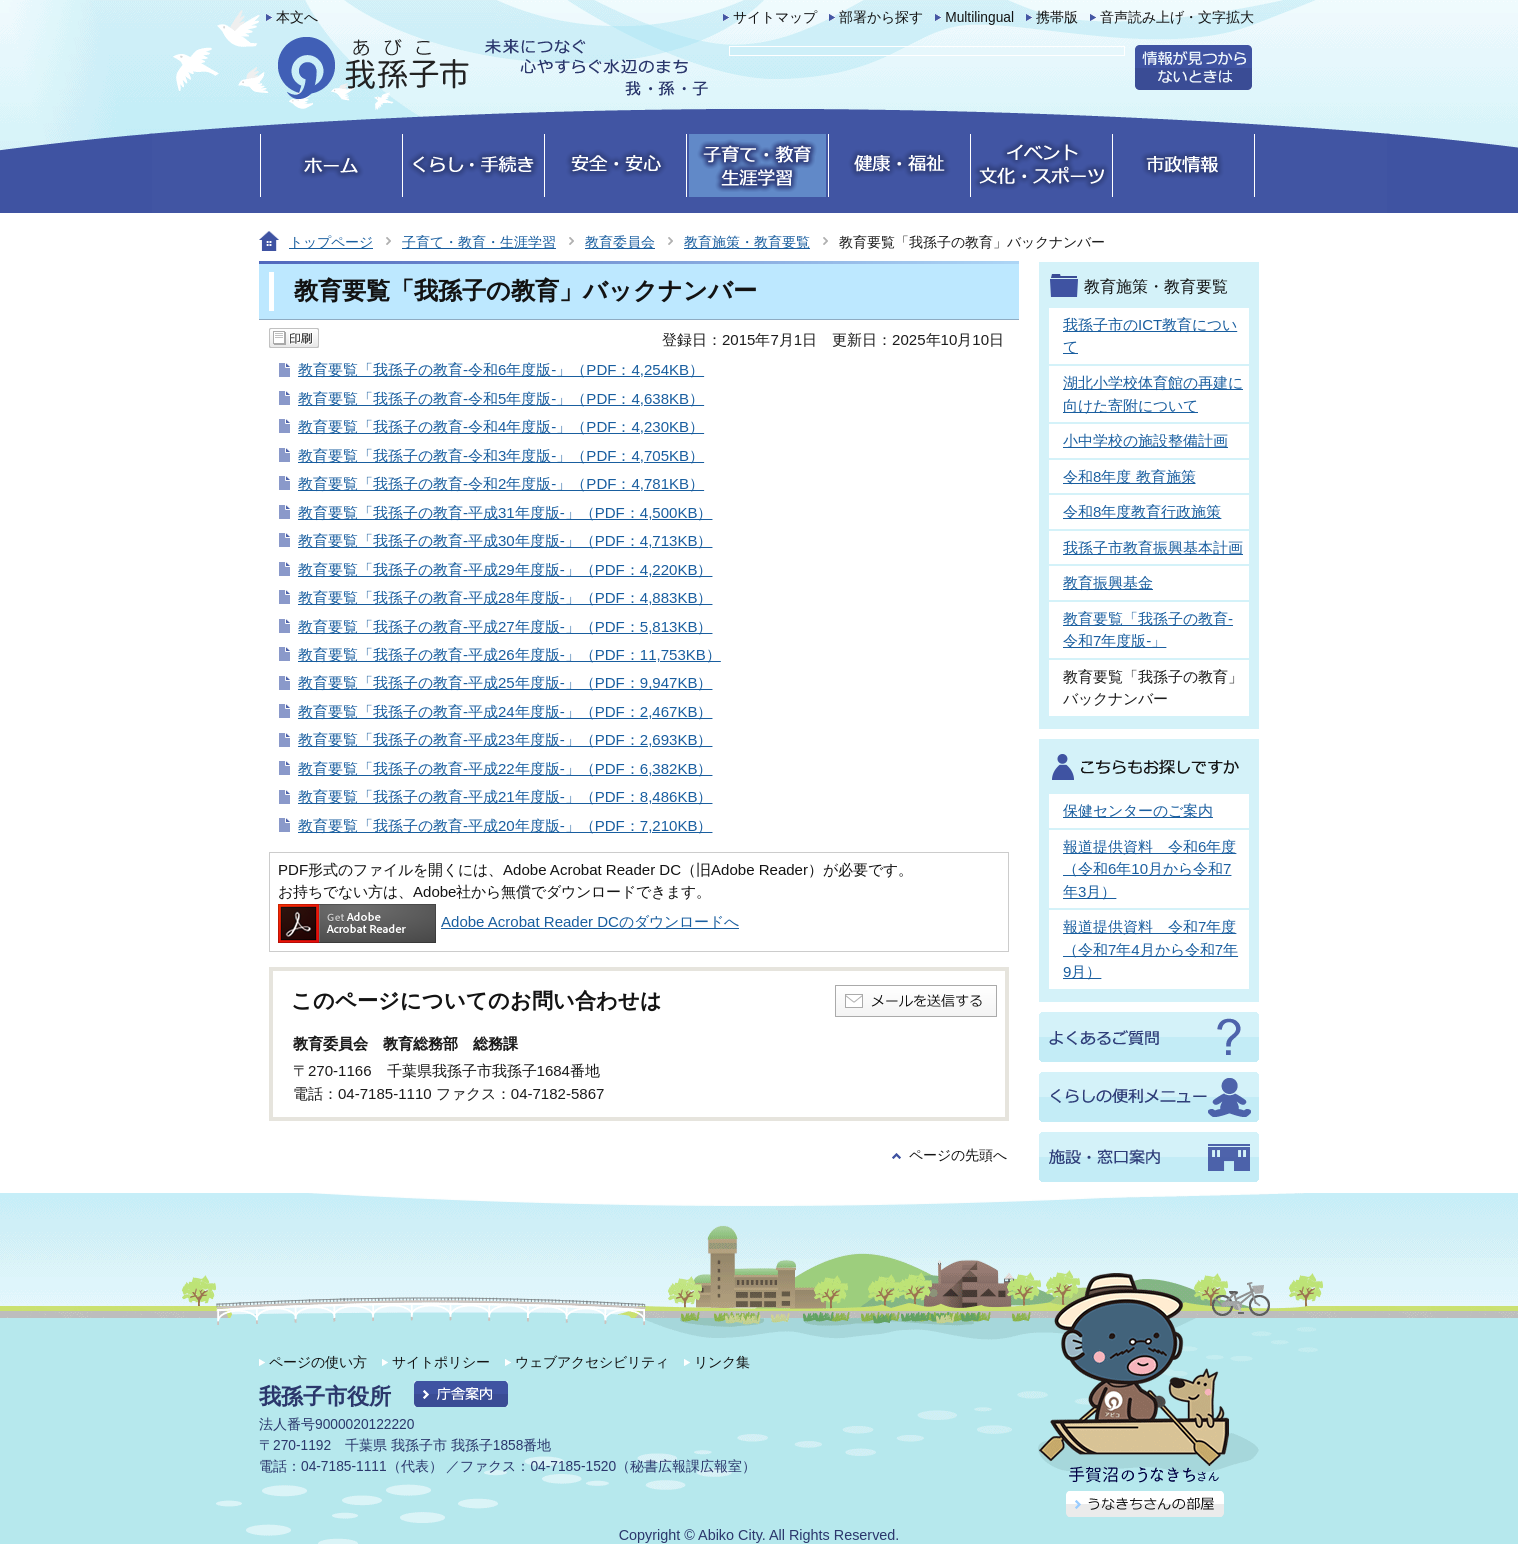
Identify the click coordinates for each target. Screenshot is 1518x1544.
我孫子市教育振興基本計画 (1153, 547)
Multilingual (979, 17)
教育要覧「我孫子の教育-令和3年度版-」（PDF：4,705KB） (501, 455)
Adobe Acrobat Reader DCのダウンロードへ (508, 921)
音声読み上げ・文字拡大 (1177, 17)
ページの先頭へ (958, 1155)
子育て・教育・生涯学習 (479, 242)
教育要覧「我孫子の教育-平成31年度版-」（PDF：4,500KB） (505, 512)
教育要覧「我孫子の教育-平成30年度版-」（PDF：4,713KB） (505, 540)
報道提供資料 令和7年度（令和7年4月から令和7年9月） (1150, 949)
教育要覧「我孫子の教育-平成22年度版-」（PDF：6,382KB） (505, 768)
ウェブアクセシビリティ (592, 1362)
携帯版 (1057, 17)
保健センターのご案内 (1138, 810)
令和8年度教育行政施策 (1142, 511)
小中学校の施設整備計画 (1145, 440)
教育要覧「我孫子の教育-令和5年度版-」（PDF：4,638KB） (501, 398)
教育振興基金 (1108, 582)
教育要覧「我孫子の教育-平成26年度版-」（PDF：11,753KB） (509, 654)
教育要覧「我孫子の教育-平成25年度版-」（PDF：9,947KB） (505, 682)
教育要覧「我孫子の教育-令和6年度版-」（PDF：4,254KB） (501, 369)
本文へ (297, 17)
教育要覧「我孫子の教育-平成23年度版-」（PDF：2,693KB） (505, 739)
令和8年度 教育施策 (1129, 476)
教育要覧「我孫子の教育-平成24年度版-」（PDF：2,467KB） (505, 711)
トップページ (331, 242)
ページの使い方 (318, 1362)
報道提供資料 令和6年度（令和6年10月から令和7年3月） (1149, 869)
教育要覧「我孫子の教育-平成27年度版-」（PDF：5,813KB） (505, 626)
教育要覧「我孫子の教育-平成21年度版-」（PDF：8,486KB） (505, 796)
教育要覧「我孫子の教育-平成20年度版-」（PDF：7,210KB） (505, 825)
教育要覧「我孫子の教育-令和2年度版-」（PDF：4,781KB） (501, 483)
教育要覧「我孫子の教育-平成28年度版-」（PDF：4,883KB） (505, 597)
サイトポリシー (441, 1362)
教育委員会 (620, 242)
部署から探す (881, 17)
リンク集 (722, 1362)
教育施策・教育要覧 (747, 242)
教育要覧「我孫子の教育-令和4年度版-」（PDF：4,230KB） (501, 426)
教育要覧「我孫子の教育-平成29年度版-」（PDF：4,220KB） (505, 569)
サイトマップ (775, 17)
